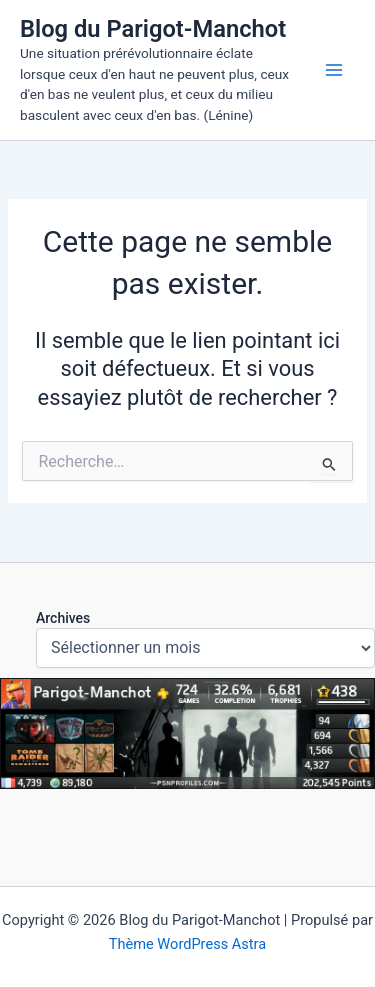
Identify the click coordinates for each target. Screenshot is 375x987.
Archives (63, 618)
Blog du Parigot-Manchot (153, 29)
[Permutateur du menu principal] (334, 70)
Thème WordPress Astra (187, 944)
